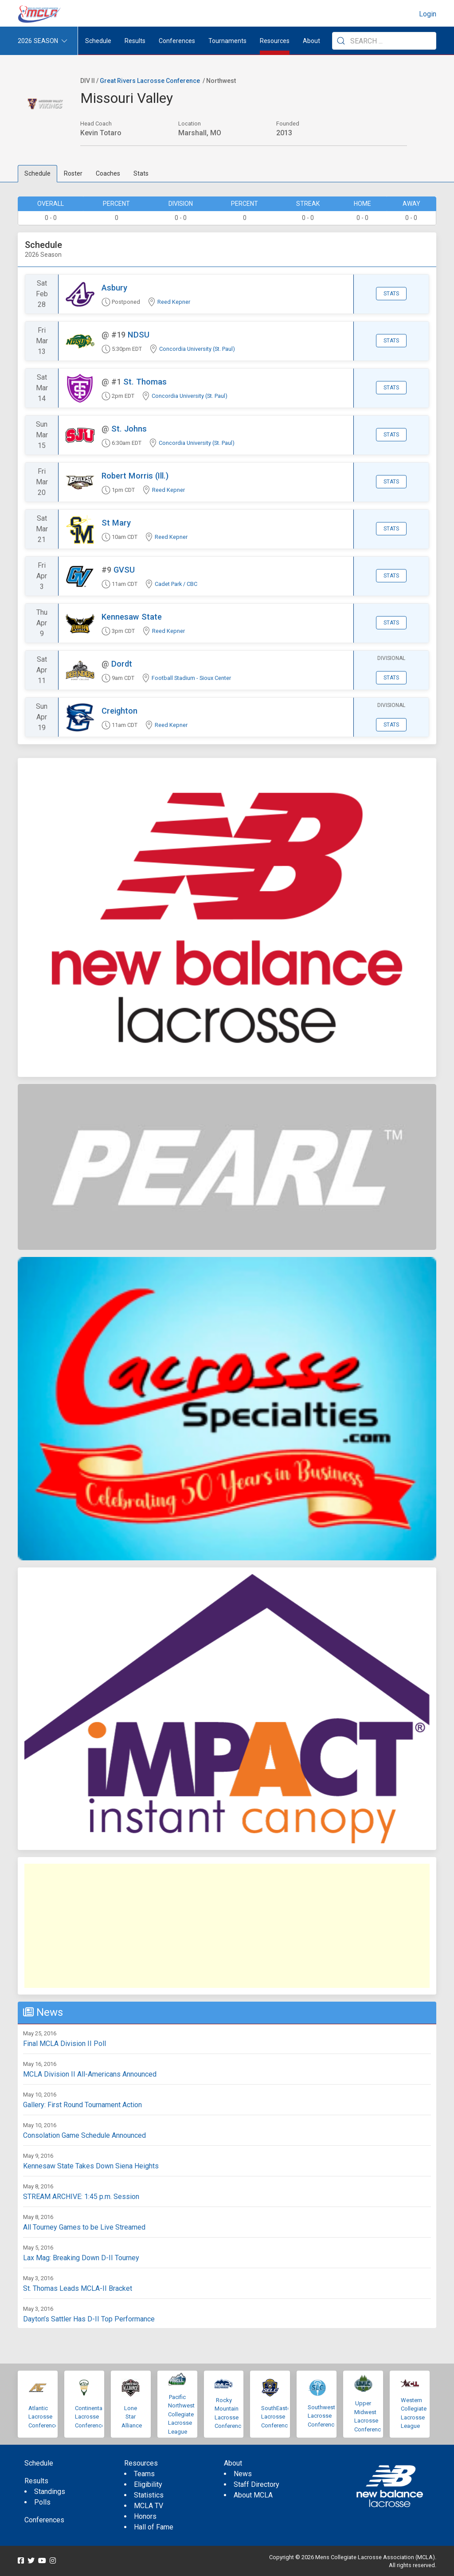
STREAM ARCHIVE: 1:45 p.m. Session (81, 2196)
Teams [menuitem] (144, 2474)
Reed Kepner (173, 301)
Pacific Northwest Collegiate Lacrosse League (181, 2414)
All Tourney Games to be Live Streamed (84, 2227)
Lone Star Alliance (131, 2417)
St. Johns (129, 428)
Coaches (108, 173)
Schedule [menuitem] (98, 40)
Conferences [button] (177, 40)
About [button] (311, 40)
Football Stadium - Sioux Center (191, 678)
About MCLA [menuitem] (253, 2495)
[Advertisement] (227, 1926)
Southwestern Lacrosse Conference (325, 2416)
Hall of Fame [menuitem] (153, 2527)
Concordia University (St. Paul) (197, 349)
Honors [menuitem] (145, 2516)
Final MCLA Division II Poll (64, 2043)
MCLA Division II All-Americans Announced (90, 2074)
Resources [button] (275, 40)
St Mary (116, 522)
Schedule (37, 173)
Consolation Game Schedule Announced (84, 2135)
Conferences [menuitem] (44, 2520)
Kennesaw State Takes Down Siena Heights (91, 2166)
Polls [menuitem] (42, 2502)
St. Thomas (145, 381)
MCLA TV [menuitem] (148, 2505)
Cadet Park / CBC (176, 584)
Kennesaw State (132, 616)
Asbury (114, 287)
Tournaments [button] (227, 40)
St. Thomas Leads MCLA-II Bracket (77, 2288)
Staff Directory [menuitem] (256, 2484)
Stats (141, 173)
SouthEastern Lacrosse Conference (278, 2417)
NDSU (138, 334)
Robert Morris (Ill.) (135, 475)
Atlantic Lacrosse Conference (43, 2417)
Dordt (121, 663)
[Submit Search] (341, 41)
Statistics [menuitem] (149, 2495)
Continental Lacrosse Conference (90, 2417)
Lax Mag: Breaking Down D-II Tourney (81, 2258)
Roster (73, 173)
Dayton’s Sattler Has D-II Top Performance (89, 2319)
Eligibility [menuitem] (148, 2484)
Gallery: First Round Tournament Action (82, 2105)
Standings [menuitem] (49, 2491)
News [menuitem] (243, 2474)
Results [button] (135, 40)
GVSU (124, 569)
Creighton (119, 710)
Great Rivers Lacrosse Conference (150, 80)
